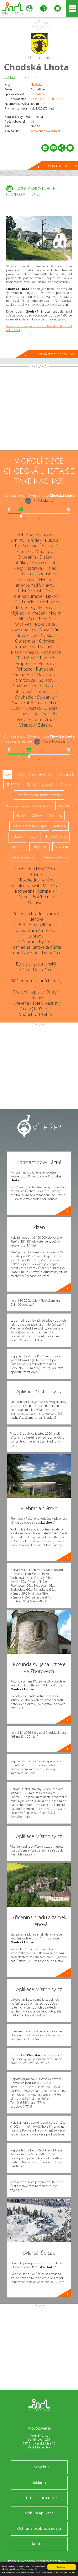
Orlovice (46, 641)
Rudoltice (44, 669)
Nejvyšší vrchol (56, 836)
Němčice (27, 618)
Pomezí (47, 658)
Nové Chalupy (23, 630)
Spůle (35, 686)
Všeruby (27, 725)
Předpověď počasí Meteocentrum (43, 2561)
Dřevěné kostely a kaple (29, 826)
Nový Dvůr (49, 630)
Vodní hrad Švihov (36, 1014)
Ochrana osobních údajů (39, 2528)
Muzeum (61, 847)
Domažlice (37, 94)
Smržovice (25, 680)
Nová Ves (22, 624)
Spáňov (20, 686)
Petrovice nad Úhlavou (35, 646)
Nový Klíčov (26, 635)
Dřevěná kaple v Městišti (35, 1003)
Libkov (52, 596)
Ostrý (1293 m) (34, 1009)
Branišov (44, 534)
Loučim (29, 602)
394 (33, 121)
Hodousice (44, 574)
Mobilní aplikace (39, 2512)
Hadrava (34, 568)
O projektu (39, 2466)
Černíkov (25, 551)
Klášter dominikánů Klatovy (36, 981)
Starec (50, 686)
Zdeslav (45, 725)
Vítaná (35, 719)
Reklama (39, 2482)
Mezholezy (49, 602)
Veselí (49, 714)
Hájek (51, 568)
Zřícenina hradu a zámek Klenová (35, 916)
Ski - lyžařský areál (39, 784)
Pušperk (46, 663)
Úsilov (34, 714)
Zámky (37, 815)
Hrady (20, 815)
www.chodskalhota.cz (45, 131)
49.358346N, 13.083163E (47, 99)
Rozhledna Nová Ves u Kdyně (36, 871)
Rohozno (24, 669)
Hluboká (23, 574)
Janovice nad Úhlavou (35, 585)
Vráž (49, 719)
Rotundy (60, 826)
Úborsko (33, 708)
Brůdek (34, 540)
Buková (51, 540)
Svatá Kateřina (25, 702)
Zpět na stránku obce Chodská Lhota (56, 354)
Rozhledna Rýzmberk (34, 891)
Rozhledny (65, 805)
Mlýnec (17, 613)
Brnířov (17, 540)
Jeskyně (16, 836)
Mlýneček (36, 613)
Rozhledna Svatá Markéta (34, 885)
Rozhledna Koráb (36, 880)
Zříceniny (55, 815)
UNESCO (12, 784)
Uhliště (51, 708)
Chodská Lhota (36, 67)
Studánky (45, 697)
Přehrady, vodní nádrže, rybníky (39, 795)
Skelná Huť (23, 674)
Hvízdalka (27, 579)
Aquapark (66, 774)
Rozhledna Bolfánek (35, 925)
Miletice (46, 607)
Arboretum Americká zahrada (36, 933)
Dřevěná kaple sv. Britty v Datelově (36, 994)
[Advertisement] (39, 409)
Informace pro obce (39, 2497)
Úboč (17, 708)
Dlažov (46, 557)
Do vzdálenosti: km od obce (39, 495)
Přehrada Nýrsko (36, 941)
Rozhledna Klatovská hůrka (36, 947)
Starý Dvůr (24, 691)
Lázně (33, 836)
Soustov (46, 680)
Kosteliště (42, 590)
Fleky (18, 568)
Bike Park (17, 847)
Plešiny (31, 652)
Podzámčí (27, 658)
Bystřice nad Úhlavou (34, 546)
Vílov (21, 719)
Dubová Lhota (45, 562)
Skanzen (66, 784)
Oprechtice (25, 641)
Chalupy (44, 551)
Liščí (15, 602)
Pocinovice (51, 652)
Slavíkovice (47, 674)
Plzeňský (36, 84)
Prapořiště (25, 663)
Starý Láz (46, 691)
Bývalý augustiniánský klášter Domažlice (36, 966)
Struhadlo (24, 697)
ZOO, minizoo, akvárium (34, 774)
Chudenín (27, 557)
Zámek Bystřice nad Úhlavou (35, 899)
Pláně (16, 652)
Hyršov (45, 579)
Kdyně (24, 590)
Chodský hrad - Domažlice (37, 953)
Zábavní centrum (24, 857)
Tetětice (50, 702)
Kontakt (39, 2543)
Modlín (54, 613)
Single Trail (39, 847)
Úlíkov (20, 714)
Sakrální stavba (55, 857)
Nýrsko (47, 635)
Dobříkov (20, 562)
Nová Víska (45, 624)
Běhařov (25, 534)
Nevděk (46, 618)
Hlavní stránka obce (62, 165)
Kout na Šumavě (27, 596)
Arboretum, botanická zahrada (27, 805)
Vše (7, 774)
